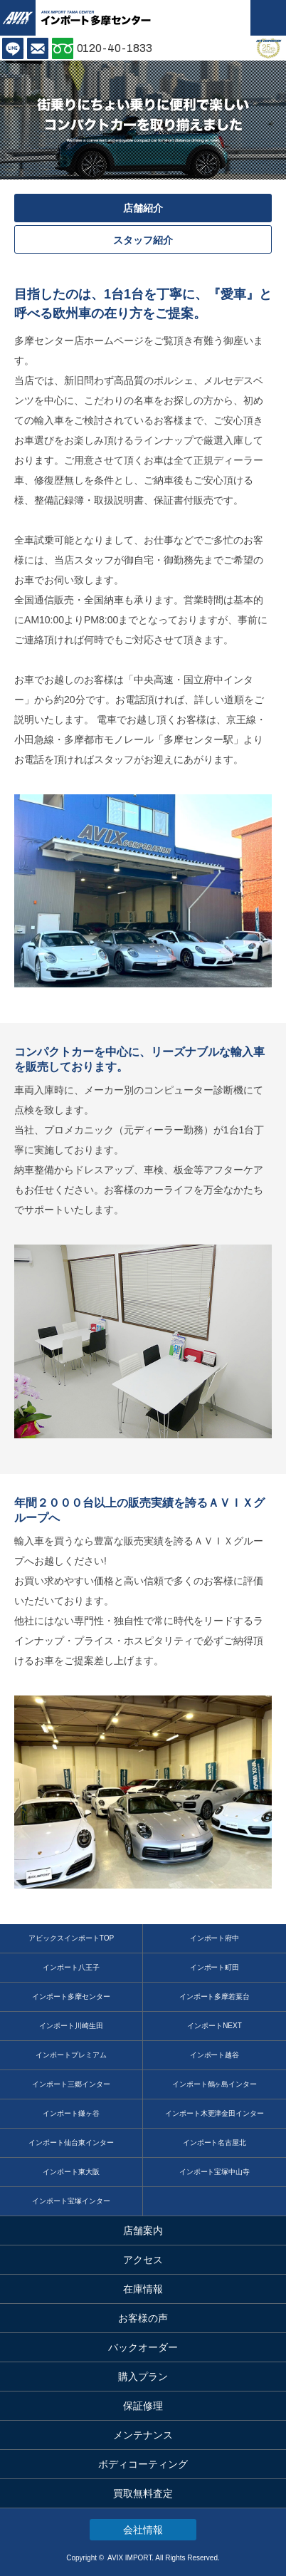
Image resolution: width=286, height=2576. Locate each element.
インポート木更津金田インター (215, 2113)
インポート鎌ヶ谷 (71, 2113)
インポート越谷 (215, 2055)
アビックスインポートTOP (71, 1938)
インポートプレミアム (71, 2055)
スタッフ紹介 (143, 240)
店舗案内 (143, 2230)
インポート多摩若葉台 (214, 1996)
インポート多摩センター (71, 1996)
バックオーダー (143, 2347)
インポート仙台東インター (71, 2142)
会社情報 (143, 2529)
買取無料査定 (143, 2493)
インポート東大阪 (71, 2172)
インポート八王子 (71, 1967)
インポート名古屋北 (215, 2142)
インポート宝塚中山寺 (214, 2172)
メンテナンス (143, 2435)
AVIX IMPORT (18, 18)
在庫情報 (143, 2289)
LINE (12, 48)
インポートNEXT (214, 2026)
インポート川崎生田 (71, 2026)
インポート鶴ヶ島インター (215, 2084)
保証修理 (143, 2405)
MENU (268, 18)
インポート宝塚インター (71, 2201)
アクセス (143, 2259)
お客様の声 (143, 2318)
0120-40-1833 (115, 48)
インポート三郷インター (71, 2084)
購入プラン (143, 2376)
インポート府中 (215, 1938)
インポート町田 (215, 1967)
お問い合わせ (37, 48)
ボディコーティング (143, 2464)
